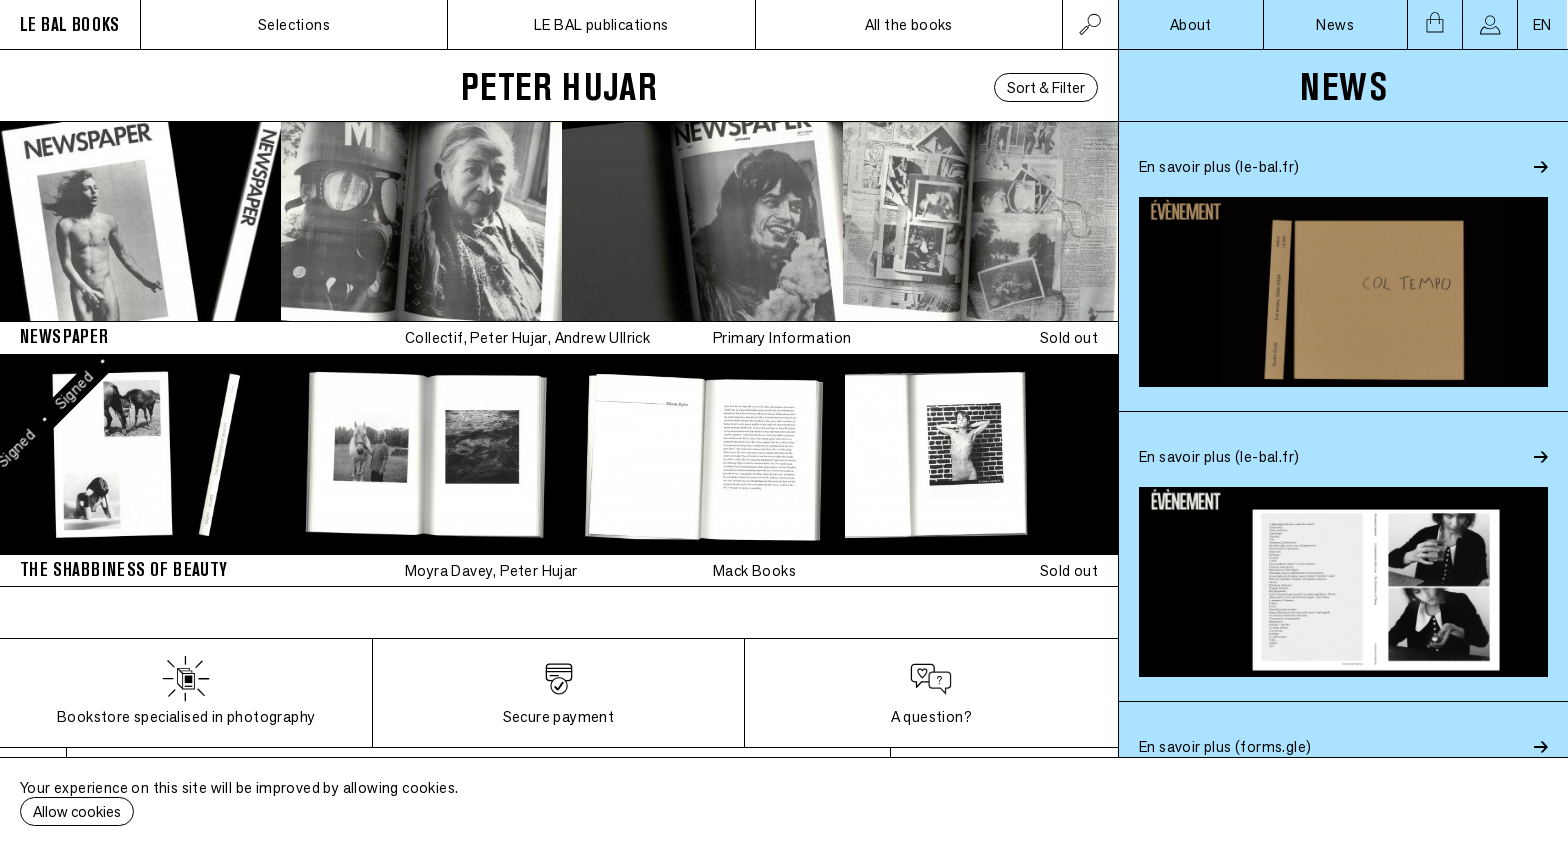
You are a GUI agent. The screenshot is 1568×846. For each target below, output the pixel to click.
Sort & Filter (1046, 87)
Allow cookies (77, 811)
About (1191, 24)
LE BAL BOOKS (70, 24)
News (1335, 24)
